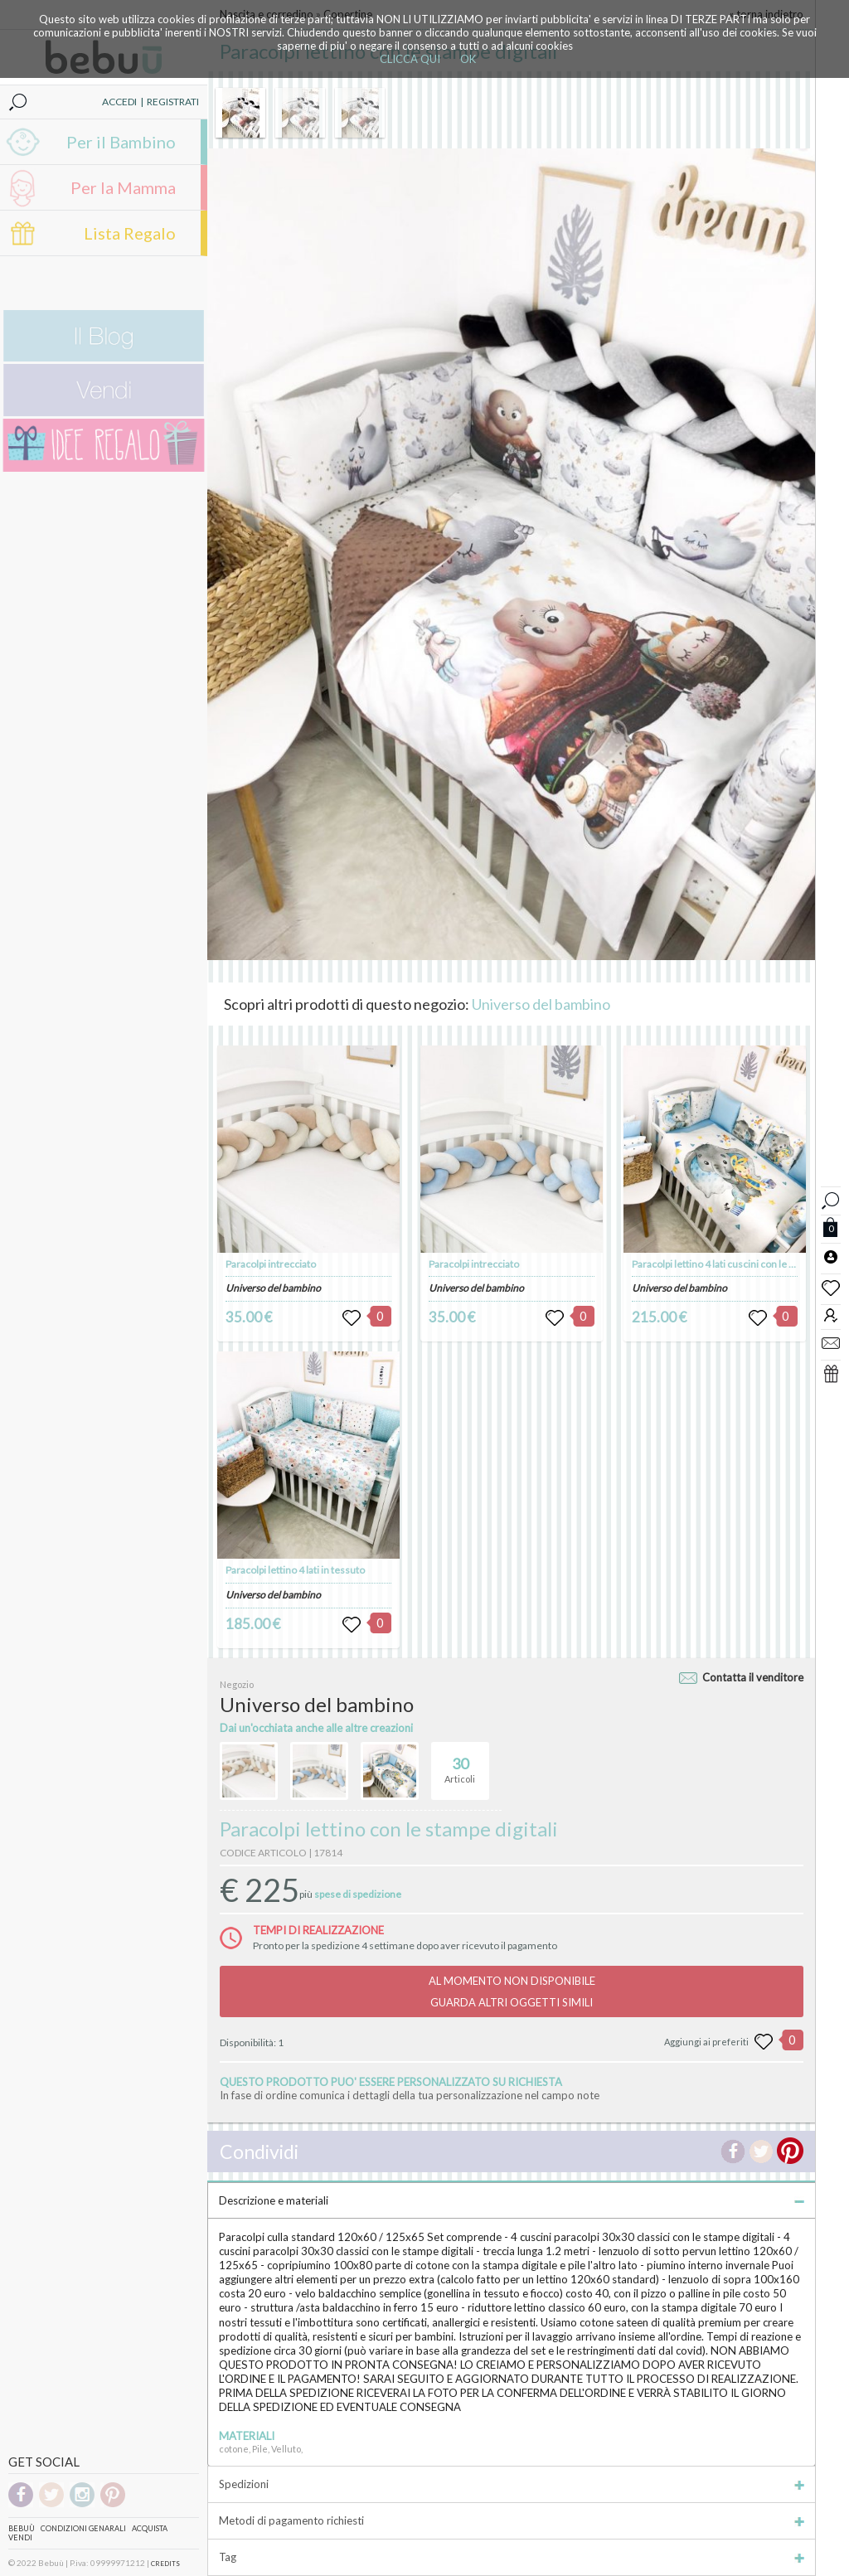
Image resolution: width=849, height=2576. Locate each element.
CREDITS (165, 2563)
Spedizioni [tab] (511, 2484)
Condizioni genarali (83, 2528)
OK (468, 58)
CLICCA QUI (410, 58)
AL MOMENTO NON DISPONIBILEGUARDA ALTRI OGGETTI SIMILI (512, 1991)
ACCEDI (119, 101)
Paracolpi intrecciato (271, 1264)
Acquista (149, 2528)
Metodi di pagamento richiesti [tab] (511, 2520)
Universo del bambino (541, 1004)
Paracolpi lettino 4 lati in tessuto (295, 1570)
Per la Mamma (123, 187)
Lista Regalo (130, 233)
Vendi (20, 2537)
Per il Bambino (121, 142)
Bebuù (21, 2528)
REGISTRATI (173, 101)
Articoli (459, 1763)
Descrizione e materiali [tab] (511, 2200)
